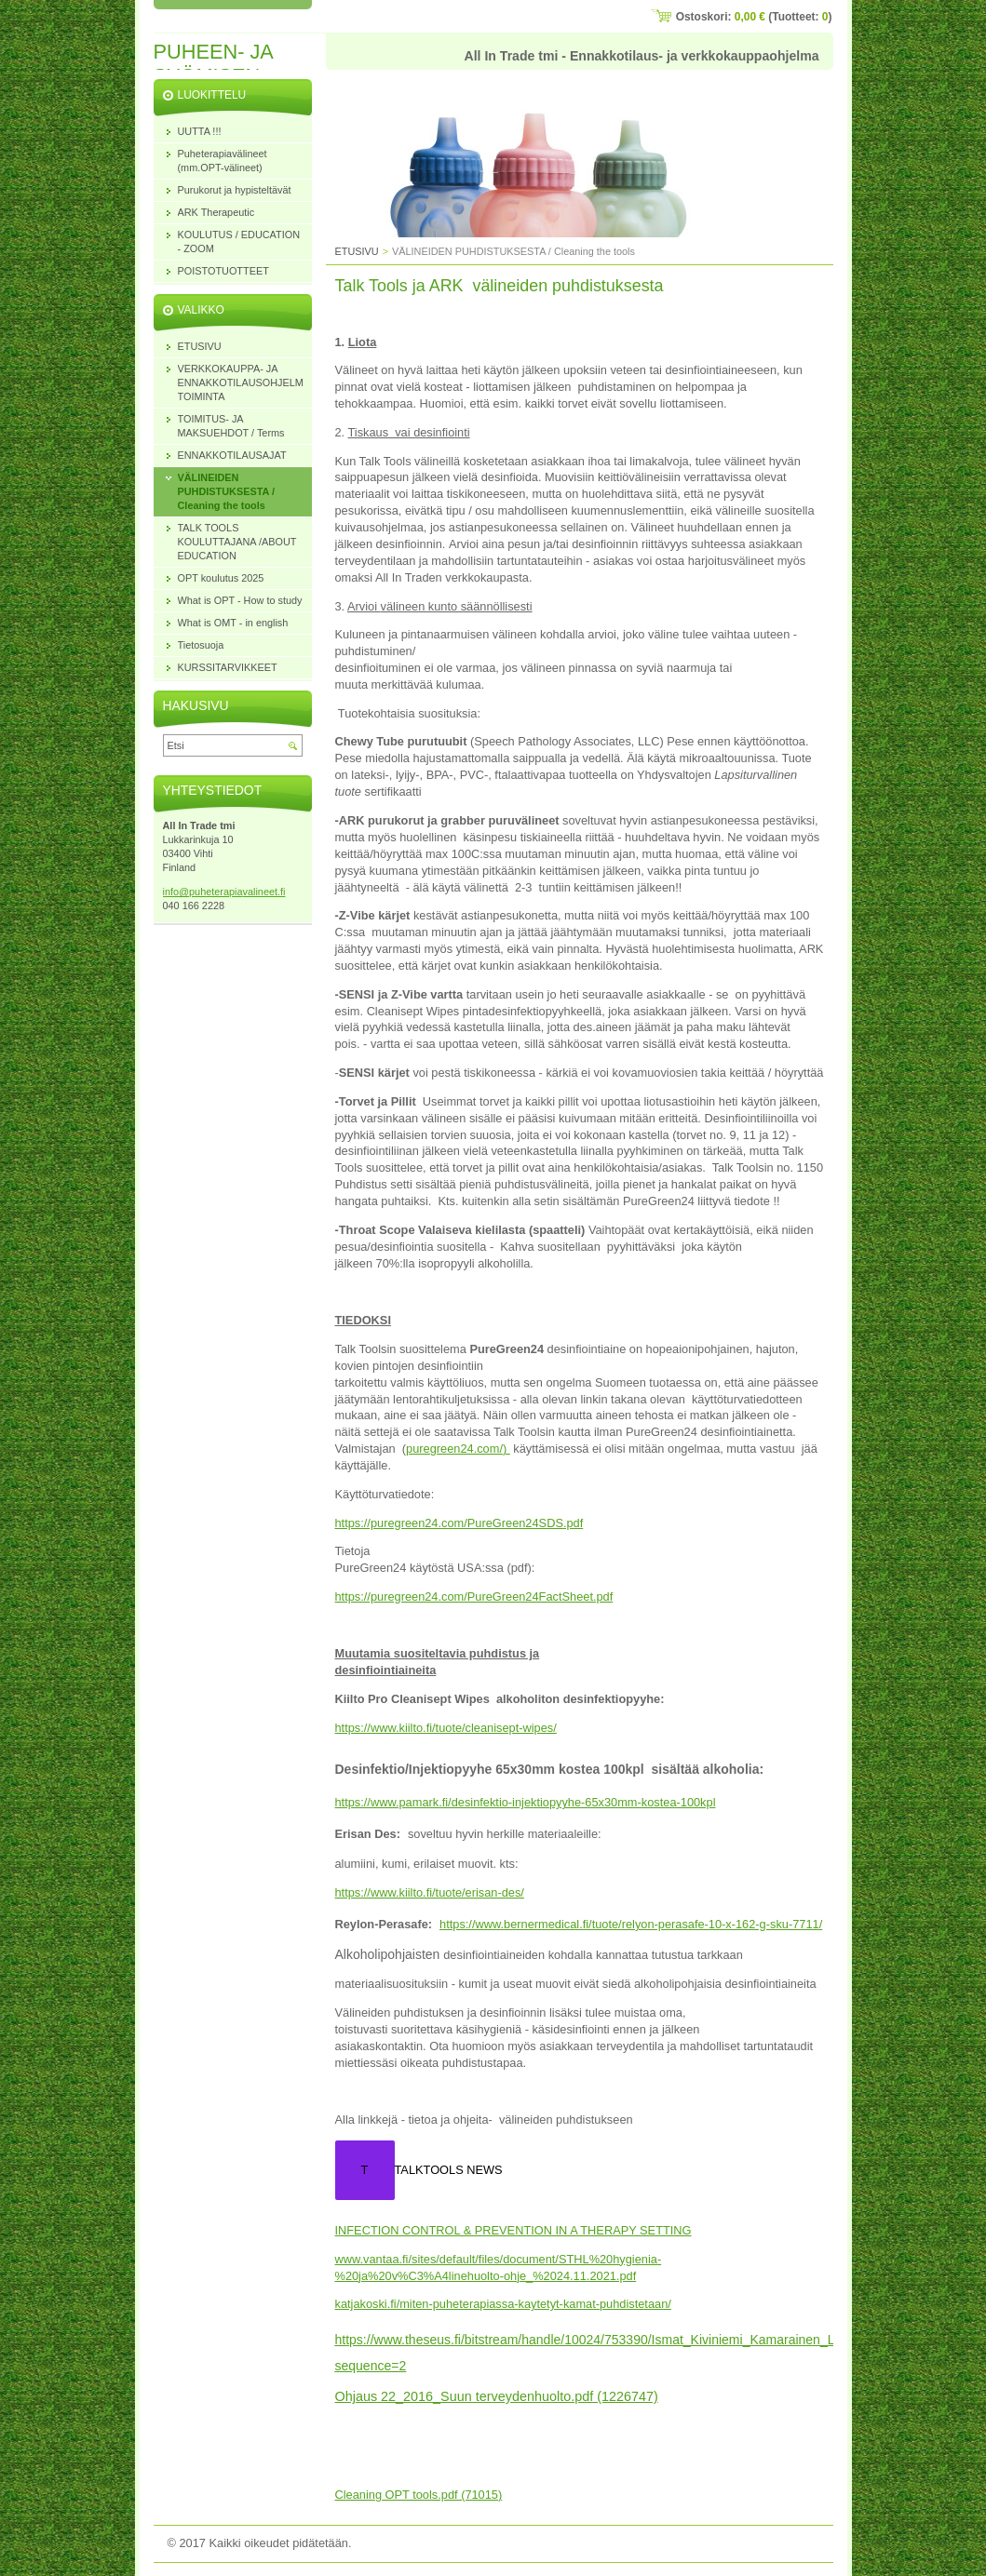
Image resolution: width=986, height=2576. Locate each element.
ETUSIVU (357, 251)
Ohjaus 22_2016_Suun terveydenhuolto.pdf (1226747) (496, 2396)
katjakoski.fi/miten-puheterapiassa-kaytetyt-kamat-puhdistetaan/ (503, 2304)
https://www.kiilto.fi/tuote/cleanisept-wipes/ (446, 1728)
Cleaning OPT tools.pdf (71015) (419, 2495)
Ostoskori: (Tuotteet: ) (754, 16)
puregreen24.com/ (454, 1449)
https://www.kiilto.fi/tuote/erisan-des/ (429, 1892)
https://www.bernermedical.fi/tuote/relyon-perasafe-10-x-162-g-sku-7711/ (630, 1924)
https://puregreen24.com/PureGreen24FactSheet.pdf (474, 1596)
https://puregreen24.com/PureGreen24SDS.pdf (459, 1523)
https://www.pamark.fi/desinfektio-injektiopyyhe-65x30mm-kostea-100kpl (525, 1802)
